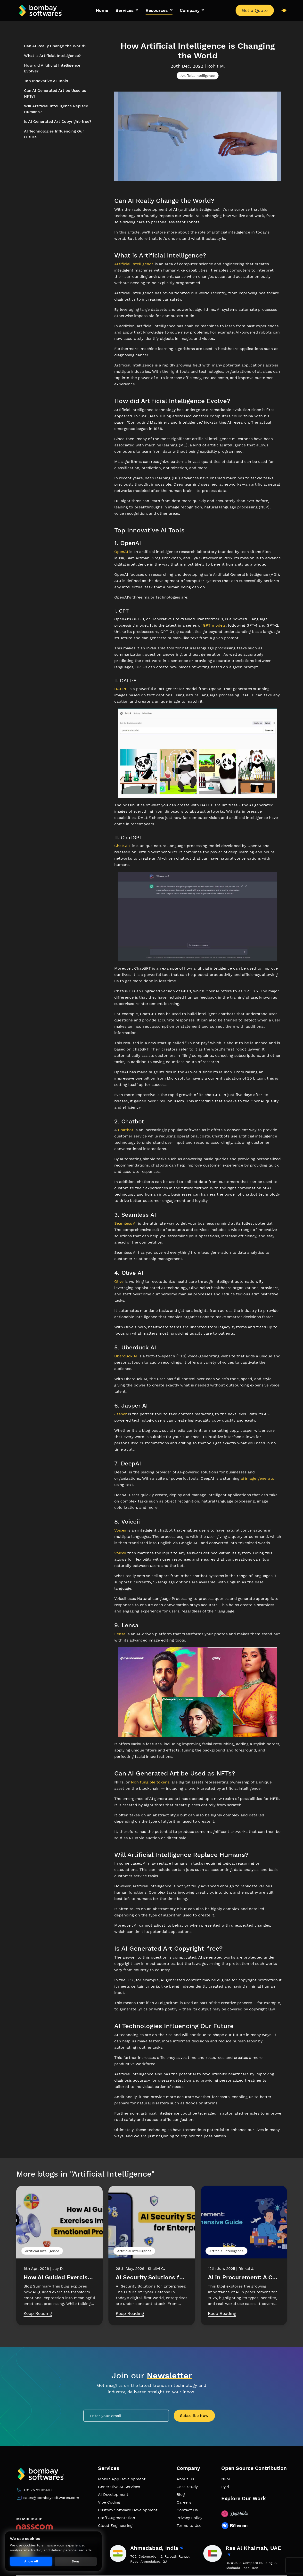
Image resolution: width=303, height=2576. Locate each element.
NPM (225, 2479)
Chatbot (125, 1130)
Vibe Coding (109, 2502)
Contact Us (187, 2510)
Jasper (120, 1414)
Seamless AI (125, 1223)
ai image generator (258, 1478)
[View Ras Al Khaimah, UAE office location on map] (229, 2555)
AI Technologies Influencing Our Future (54, 134)
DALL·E (120, 688)
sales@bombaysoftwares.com (51, 2497)
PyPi (225, 2486)
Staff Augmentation (116, 2517)
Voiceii (120, 1530)
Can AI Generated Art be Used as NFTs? (55, 93)
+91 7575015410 (37, 2490)
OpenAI (121, 551)
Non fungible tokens (150, 1782)
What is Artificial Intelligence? (52, 55)
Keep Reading (38, 2313)
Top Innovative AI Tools (46, 80)
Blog (181, 2494)
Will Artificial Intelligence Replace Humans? (56, 109)
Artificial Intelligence (134, 264)
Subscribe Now (194, 2415)
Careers (184, 2502)
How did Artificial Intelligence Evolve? (52, 68)
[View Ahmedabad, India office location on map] (181, 2548)
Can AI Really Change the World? (55, 46)
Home (102, 10)
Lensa (119, 1634)
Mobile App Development (122, 2479)
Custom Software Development (127, 2510)
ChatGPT (122, 845)
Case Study (187, 2486)
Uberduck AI (125, 1356)
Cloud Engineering (115, 2525)
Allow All (31, 2561)
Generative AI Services (119, 2486)
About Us (185, 2479)
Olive (118, 1281)
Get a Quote (255, 10)
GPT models (214, 625)
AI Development (113, 2494)
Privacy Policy (189, 2517)
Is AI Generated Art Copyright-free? (57, 121)
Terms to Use (189, 2525)
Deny (76, 2561)
